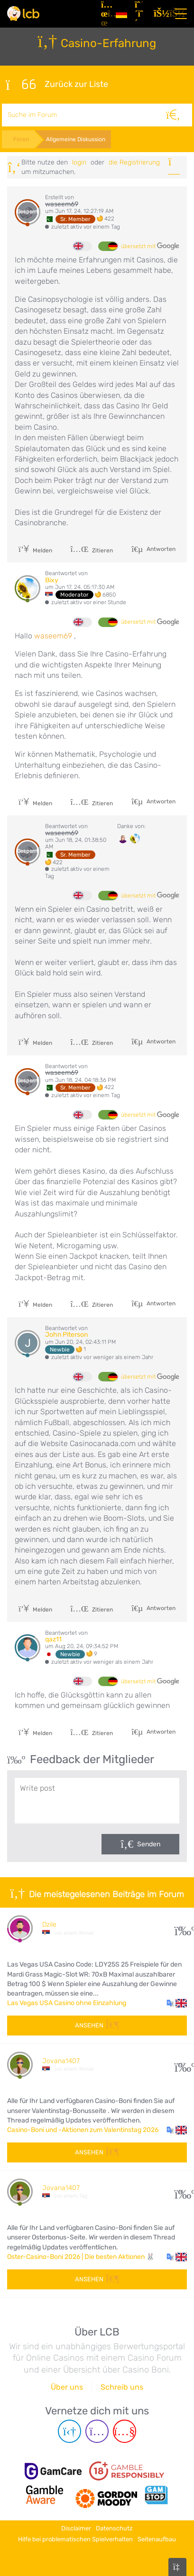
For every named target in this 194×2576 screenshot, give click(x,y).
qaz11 (53, 1639)
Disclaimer (76, 2528)
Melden (35, 550)
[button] (176, 2003)
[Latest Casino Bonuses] (23, 13)
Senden (148, 1844)
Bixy (51, 580)
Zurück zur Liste (57, 84)
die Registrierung (134, 162)
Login (79, 162)
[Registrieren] (140, 14)
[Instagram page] (97, 2431)
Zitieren (91, 550)
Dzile (49, 1924)
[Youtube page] (124, 2431)
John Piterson (66, 1335)
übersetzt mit (150, 246)
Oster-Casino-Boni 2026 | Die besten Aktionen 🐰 (81, 2257)
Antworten (160, 548)
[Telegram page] (69, 2431)
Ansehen (97, 2025)
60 (181, 2192)
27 (181, 1928)
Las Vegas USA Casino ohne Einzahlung (66, 2003)
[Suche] (173, 115)
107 (181, 2065)
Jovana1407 (61, 2061)
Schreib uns (122, 2387)
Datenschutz (114, 2528)
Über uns (67, 2387)
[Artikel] (104, 14)
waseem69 (61, 204)
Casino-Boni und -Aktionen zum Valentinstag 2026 (82, 2130)
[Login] (159, 14)
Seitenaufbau (157, 2539)
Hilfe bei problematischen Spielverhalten (75, 2539)
